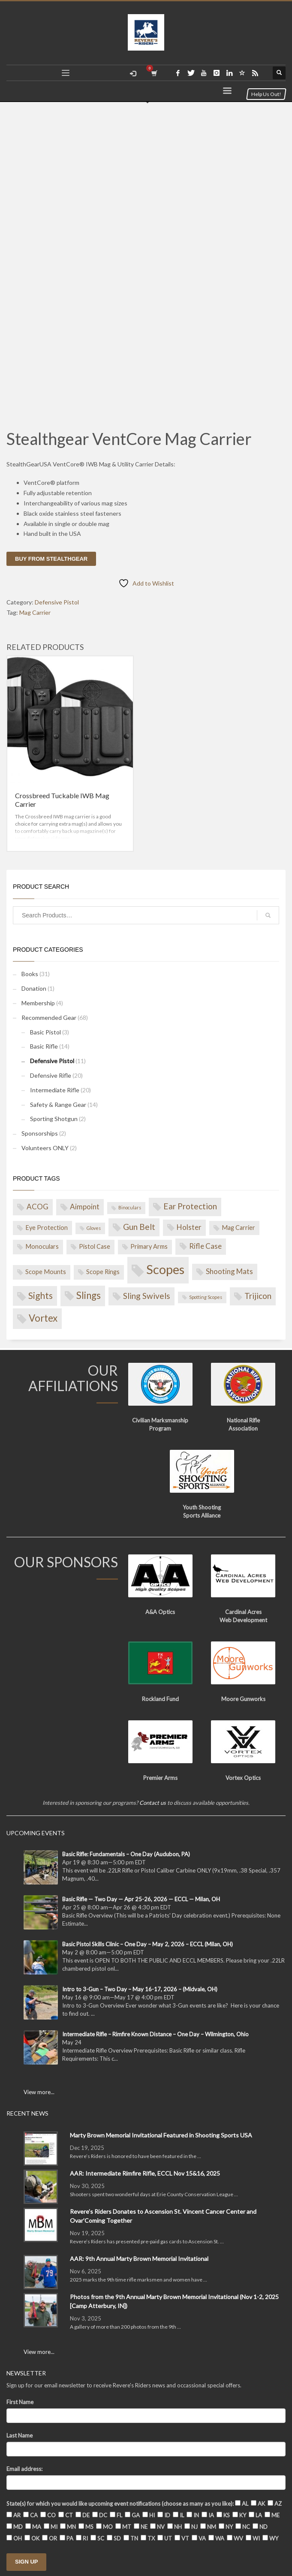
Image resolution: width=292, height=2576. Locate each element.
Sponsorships (39, 1133)
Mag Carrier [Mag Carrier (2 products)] (238, 1227)
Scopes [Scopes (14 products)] (165, 1269)
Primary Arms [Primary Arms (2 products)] (149, 1246)
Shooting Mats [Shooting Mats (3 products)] (229, 1271)
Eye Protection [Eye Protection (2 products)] (46, 1227)
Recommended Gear (48, 1017)
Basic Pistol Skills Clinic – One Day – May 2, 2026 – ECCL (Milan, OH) (147, 1944)
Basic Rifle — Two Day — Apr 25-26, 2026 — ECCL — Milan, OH (141, 1899)
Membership (38, 1003)
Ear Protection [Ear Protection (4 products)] (190, 1206)
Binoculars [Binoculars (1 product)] (129, 1207)
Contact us (152, 1802)
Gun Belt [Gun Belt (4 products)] (139, 1227)
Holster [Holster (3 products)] (189, 1227)
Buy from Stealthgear (51, 559)
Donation (33, 988)
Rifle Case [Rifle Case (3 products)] (205, 1245)
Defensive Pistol (57, 602)
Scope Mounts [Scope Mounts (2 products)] (45, 1271)
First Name (19, 2402)
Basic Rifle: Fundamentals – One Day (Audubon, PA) (126, 1854)
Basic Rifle (44, 1046)
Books (29, 973)
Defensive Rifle (50, 1075)
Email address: (24, 2468)
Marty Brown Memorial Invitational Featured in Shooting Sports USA (161, 2135)
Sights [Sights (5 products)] (40, 1295)
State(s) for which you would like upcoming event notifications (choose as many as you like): (120, 2503)
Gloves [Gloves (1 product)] (94, 1228)
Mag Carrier (35, 612)
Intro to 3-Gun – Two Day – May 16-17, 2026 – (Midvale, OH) (139, 1989)
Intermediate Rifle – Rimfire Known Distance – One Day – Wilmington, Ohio (155, 2034)
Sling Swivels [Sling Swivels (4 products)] (146, 1296)
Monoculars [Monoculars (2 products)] (42, 1246)
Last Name (19, 2435)
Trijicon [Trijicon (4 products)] (257, 1296)
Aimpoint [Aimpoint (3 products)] (84, 1206)
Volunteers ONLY (45, 1147)
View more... (39, 2092)
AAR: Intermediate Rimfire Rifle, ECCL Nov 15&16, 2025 (145, 2173)
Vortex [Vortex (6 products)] (43, 1318)
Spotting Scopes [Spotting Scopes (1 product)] (205, 1297)
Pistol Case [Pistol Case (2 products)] (94, 1246)
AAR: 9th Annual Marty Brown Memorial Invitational (139, 2258)
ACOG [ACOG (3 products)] (37, 1206)
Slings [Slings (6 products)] (88, 1295)
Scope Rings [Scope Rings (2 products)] (103, 1271)
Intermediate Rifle (54, 1090)
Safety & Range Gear (58, 1104)
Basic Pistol (45, 1032)
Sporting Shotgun (54, 1118)
